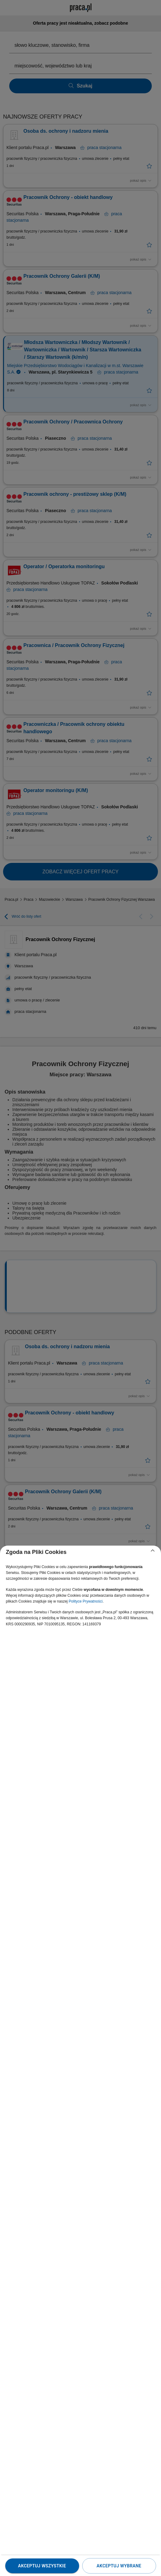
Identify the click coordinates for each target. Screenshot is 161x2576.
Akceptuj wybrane (119, 2565)
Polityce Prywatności (86, 1601)
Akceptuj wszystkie (42, 2565)
